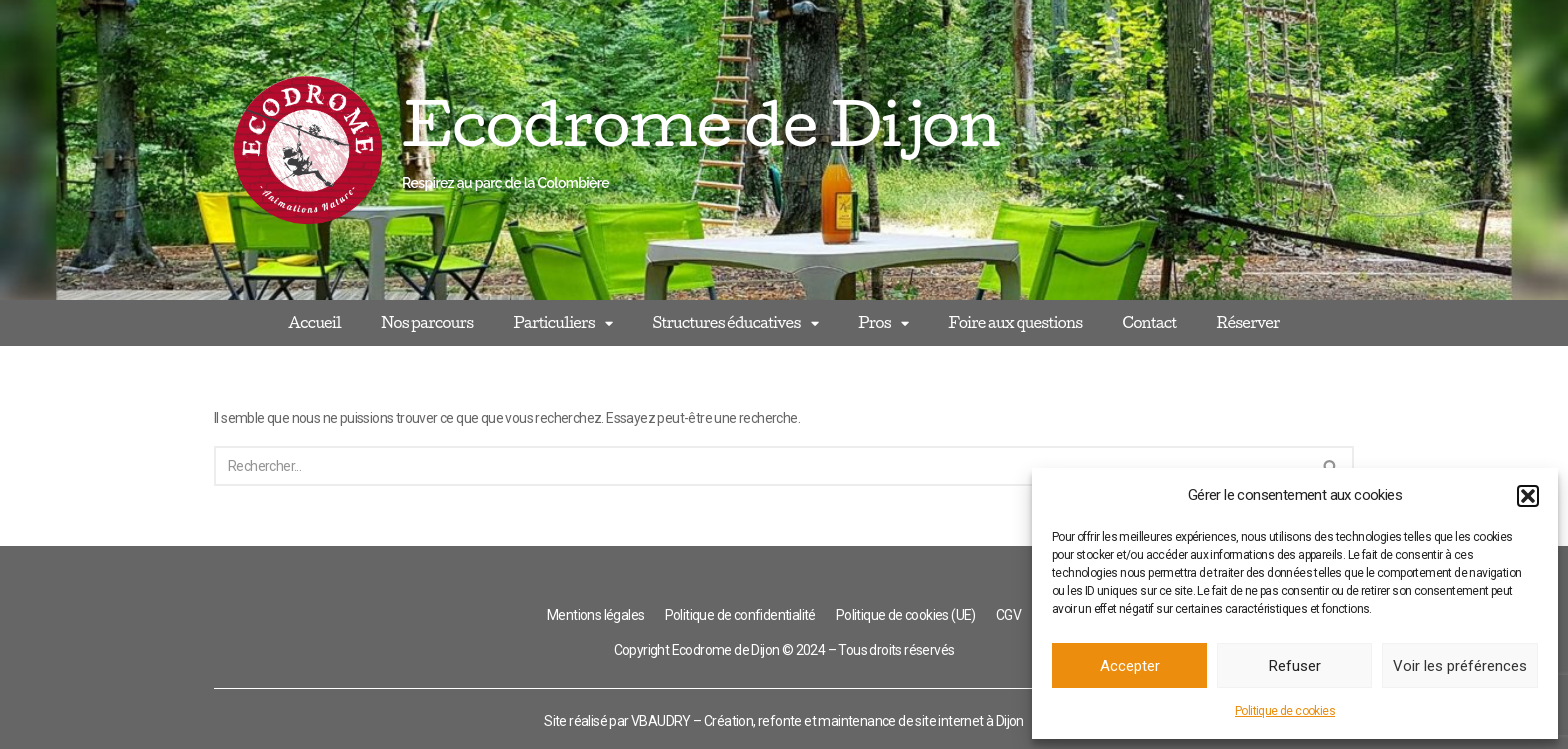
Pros (883, 323)
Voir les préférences (1460, 666)
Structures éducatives (735, 323)
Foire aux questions (1015, 322)
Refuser (1295, 666)
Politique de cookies (1285, 711)
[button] (1528, 496)
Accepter (1130, 666)
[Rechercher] (761, 466)
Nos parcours (427, 322)
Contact (1149, 322)
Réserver (1248, 322)
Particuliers (562, 323)
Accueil (314, 322)
